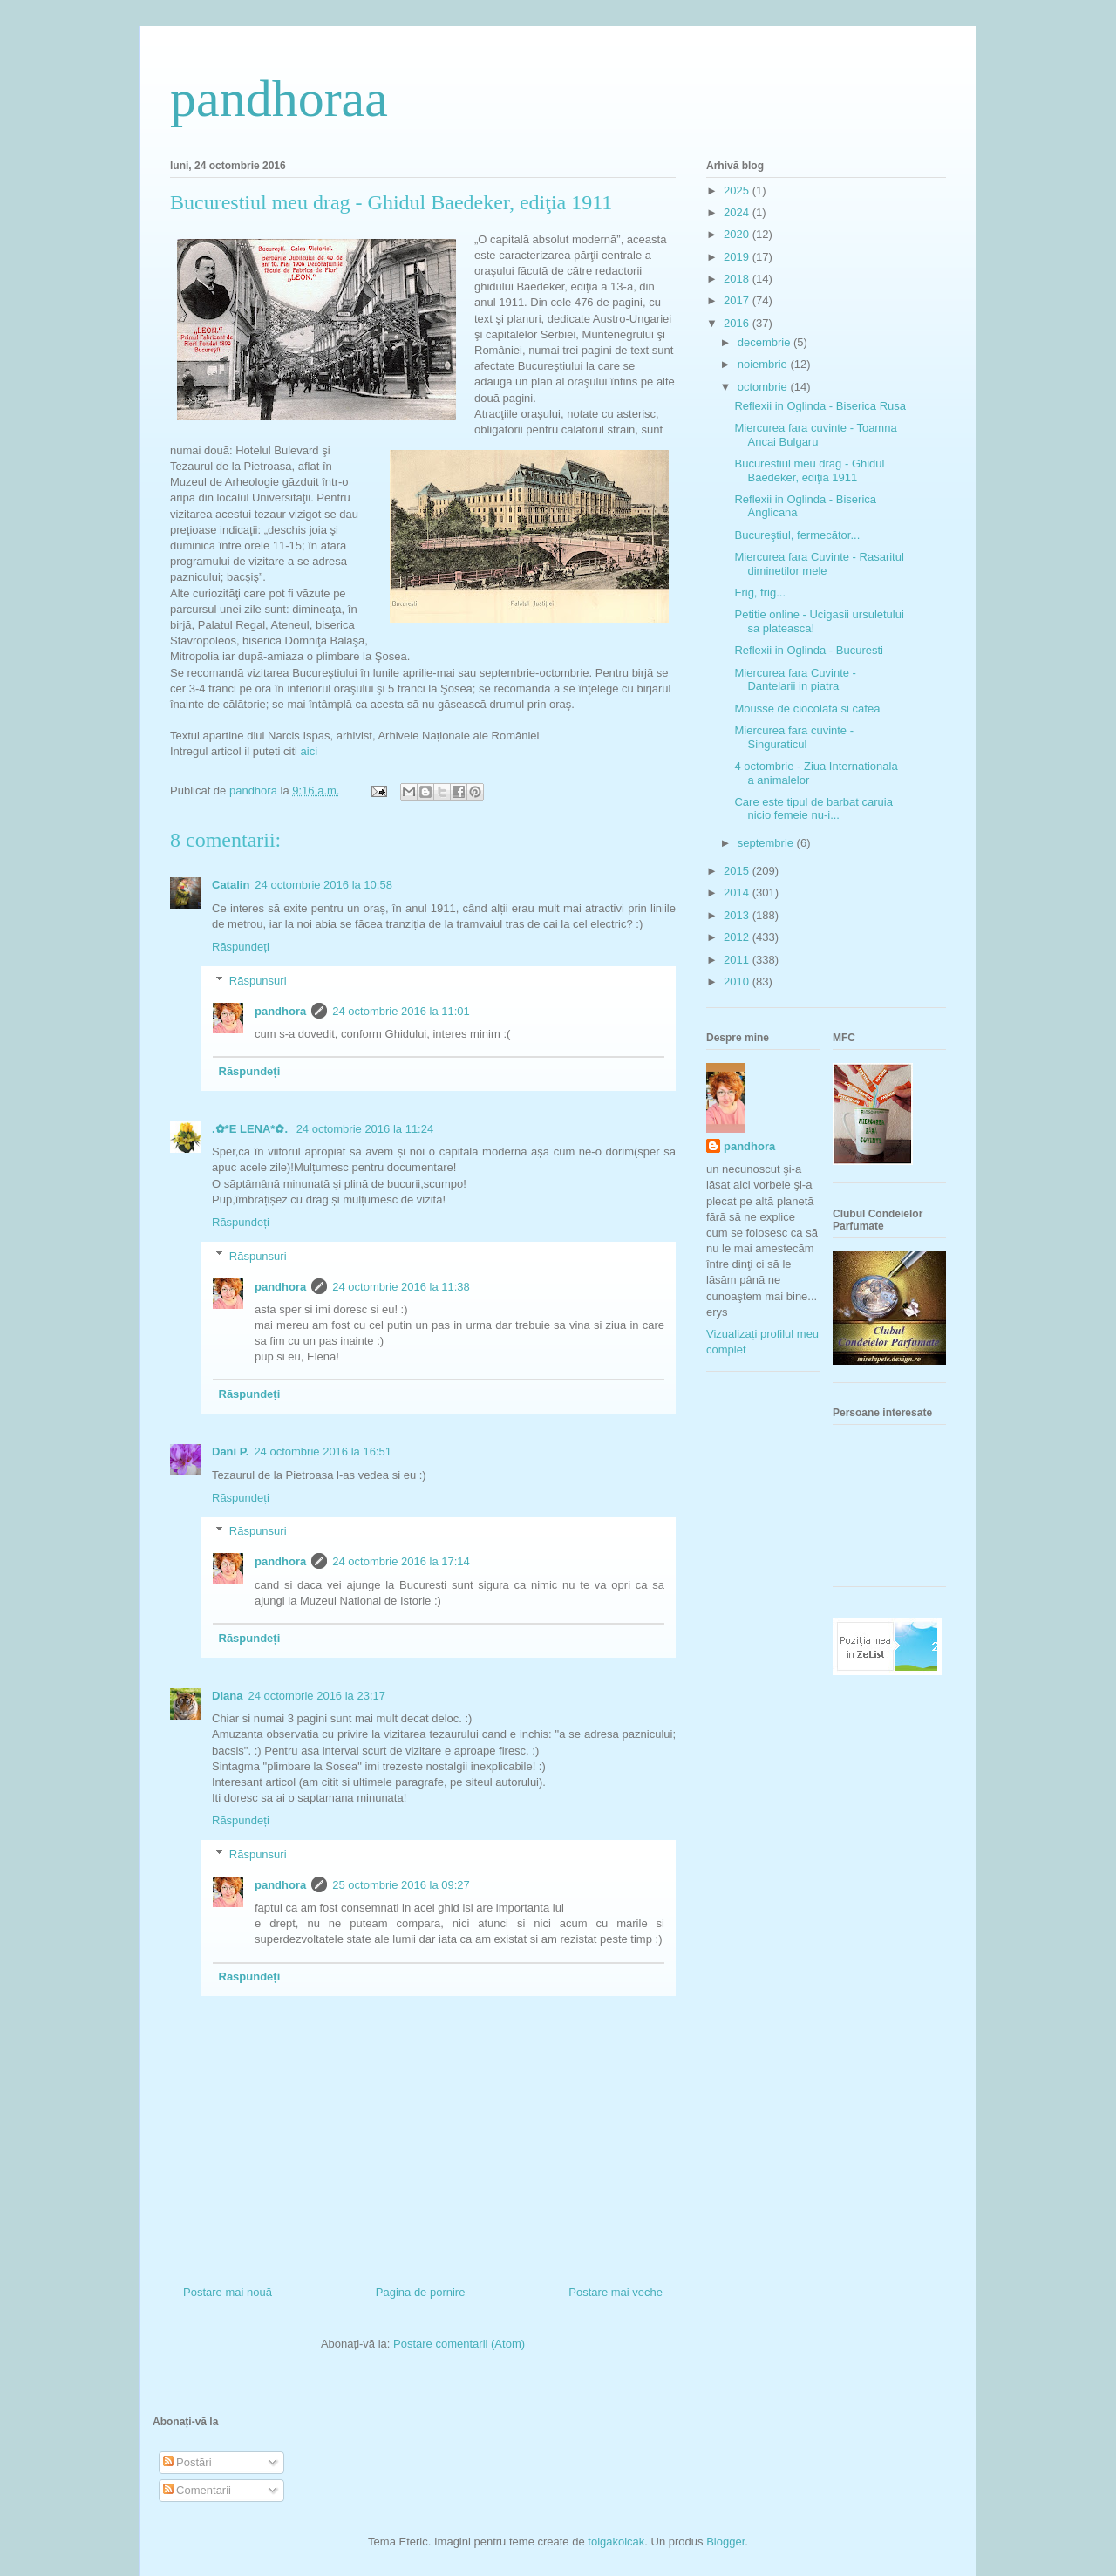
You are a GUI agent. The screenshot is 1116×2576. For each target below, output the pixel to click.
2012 (738, 937)
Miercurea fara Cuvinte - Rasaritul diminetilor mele (818, 563)
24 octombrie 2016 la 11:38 (401, 1286)
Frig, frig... (760, 592)
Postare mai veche (615, 2292)
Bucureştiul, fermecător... (797, 535)
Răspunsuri (258, 979)
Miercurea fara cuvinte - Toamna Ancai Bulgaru (815, 434)
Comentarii (197, 2490)
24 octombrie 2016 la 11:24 (365, 1128)
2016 (738, 323)
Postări (187, 2462)
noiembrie (764, 364)
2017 (738, 300)
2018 (738, 278)
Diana (227, 1695)
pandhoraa (279, 98)
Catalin (230, 884)
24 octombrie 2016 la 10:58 (323, 884)
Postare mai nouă (227, 2292)
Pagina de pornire (421, 2292)
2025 (738, 190)
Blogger (725, 2541)
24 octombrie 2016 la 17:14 (401, 1561)
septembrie (767, 842)
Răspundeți (240, 946)
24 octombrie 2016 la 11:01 (401, 1011)
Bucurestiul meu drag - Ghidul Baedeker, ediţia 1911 (809, 470)
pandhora (280, 1011)
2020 (738, 234)
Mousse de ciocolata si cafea (807, 708)
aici (309, 751)
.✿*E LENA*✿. (251, 1128)
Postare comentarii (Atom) (459, 2343)
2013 (738, 915)
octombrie (764, 386)
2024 (738, 212)
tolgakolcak (616, 2541)
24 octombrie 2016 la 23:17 (316, 1695)
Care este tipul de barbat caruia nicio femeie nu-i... (813, 808)
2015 (738, 870)
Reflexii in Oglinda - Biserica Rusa (820, 405)
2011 (738, 959)
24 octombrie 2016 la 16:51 (322, 1451)
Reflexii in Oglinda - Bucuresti (808, 650)
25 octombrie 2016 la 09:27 (401, 1884)
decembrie (765, 342)
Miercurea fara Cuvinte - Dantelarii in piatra (794, 679)
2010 (738, 981)
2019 (738, 256)
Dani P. (230, 1451)
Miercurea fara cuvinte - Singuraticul (794, 737)
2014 (738, 892)
